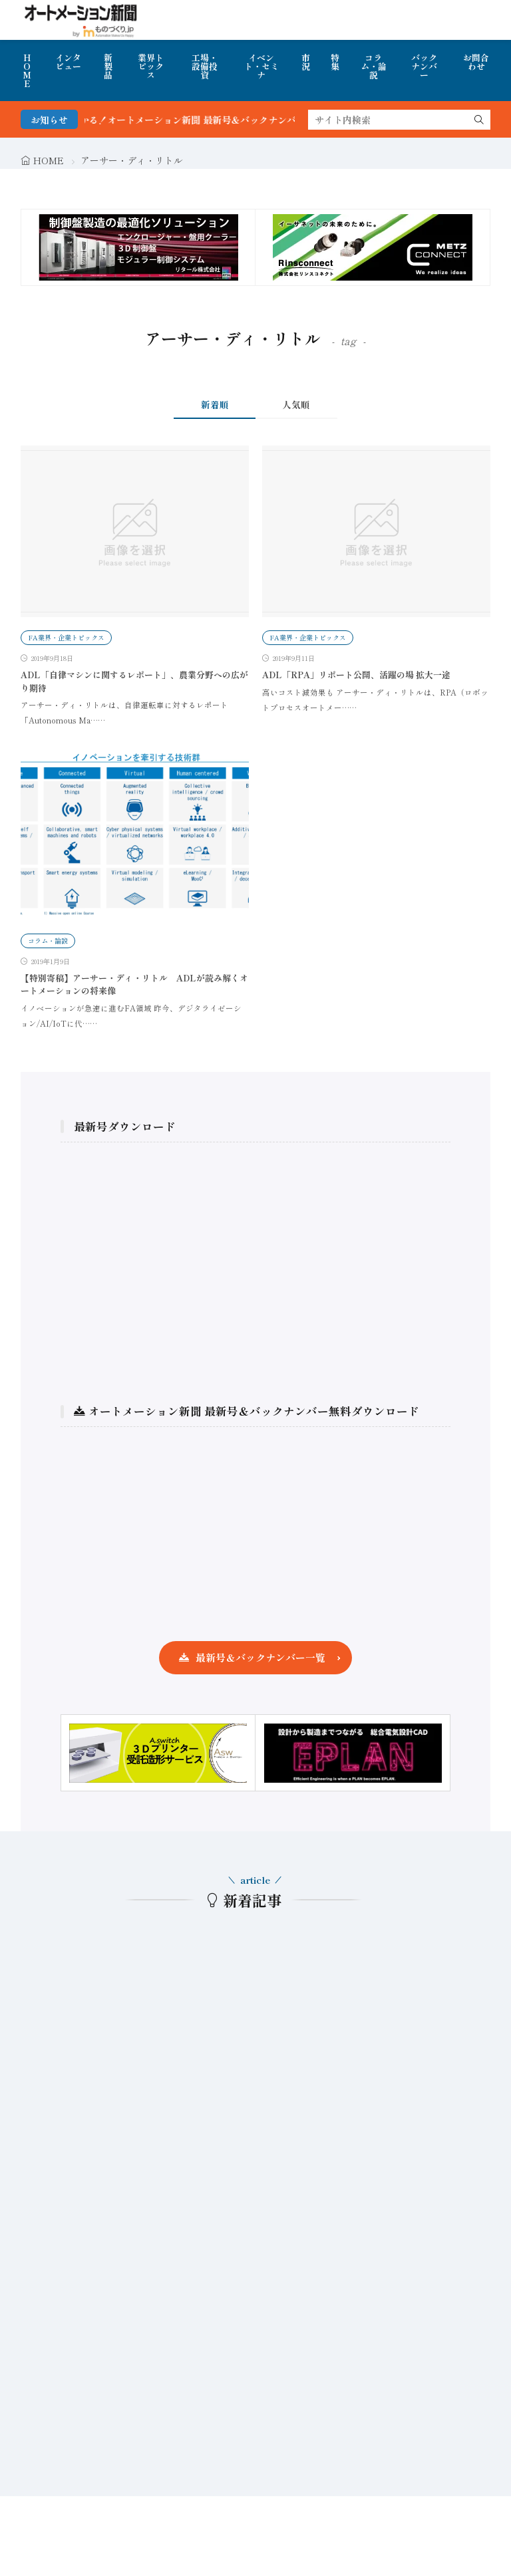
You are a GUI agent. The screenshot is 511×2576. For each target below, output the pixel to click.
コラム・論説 (374, 66)
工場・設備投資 (205, 66)
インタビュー (68, 61)
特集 (335, 61)
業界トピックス (151, 66)
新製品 (108, 66)
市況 (305, 61)
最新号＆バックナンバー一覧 (260, 1657)
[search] (479, 119)
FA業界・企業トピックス (66, 637)
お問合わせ (476, 61)
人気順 (296, 404)
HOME (27, 70)
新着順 (215, 404)
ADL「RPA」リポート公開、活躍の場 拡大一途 (356, 674)
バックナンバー (424, 66)
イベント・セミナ (261, 66)
